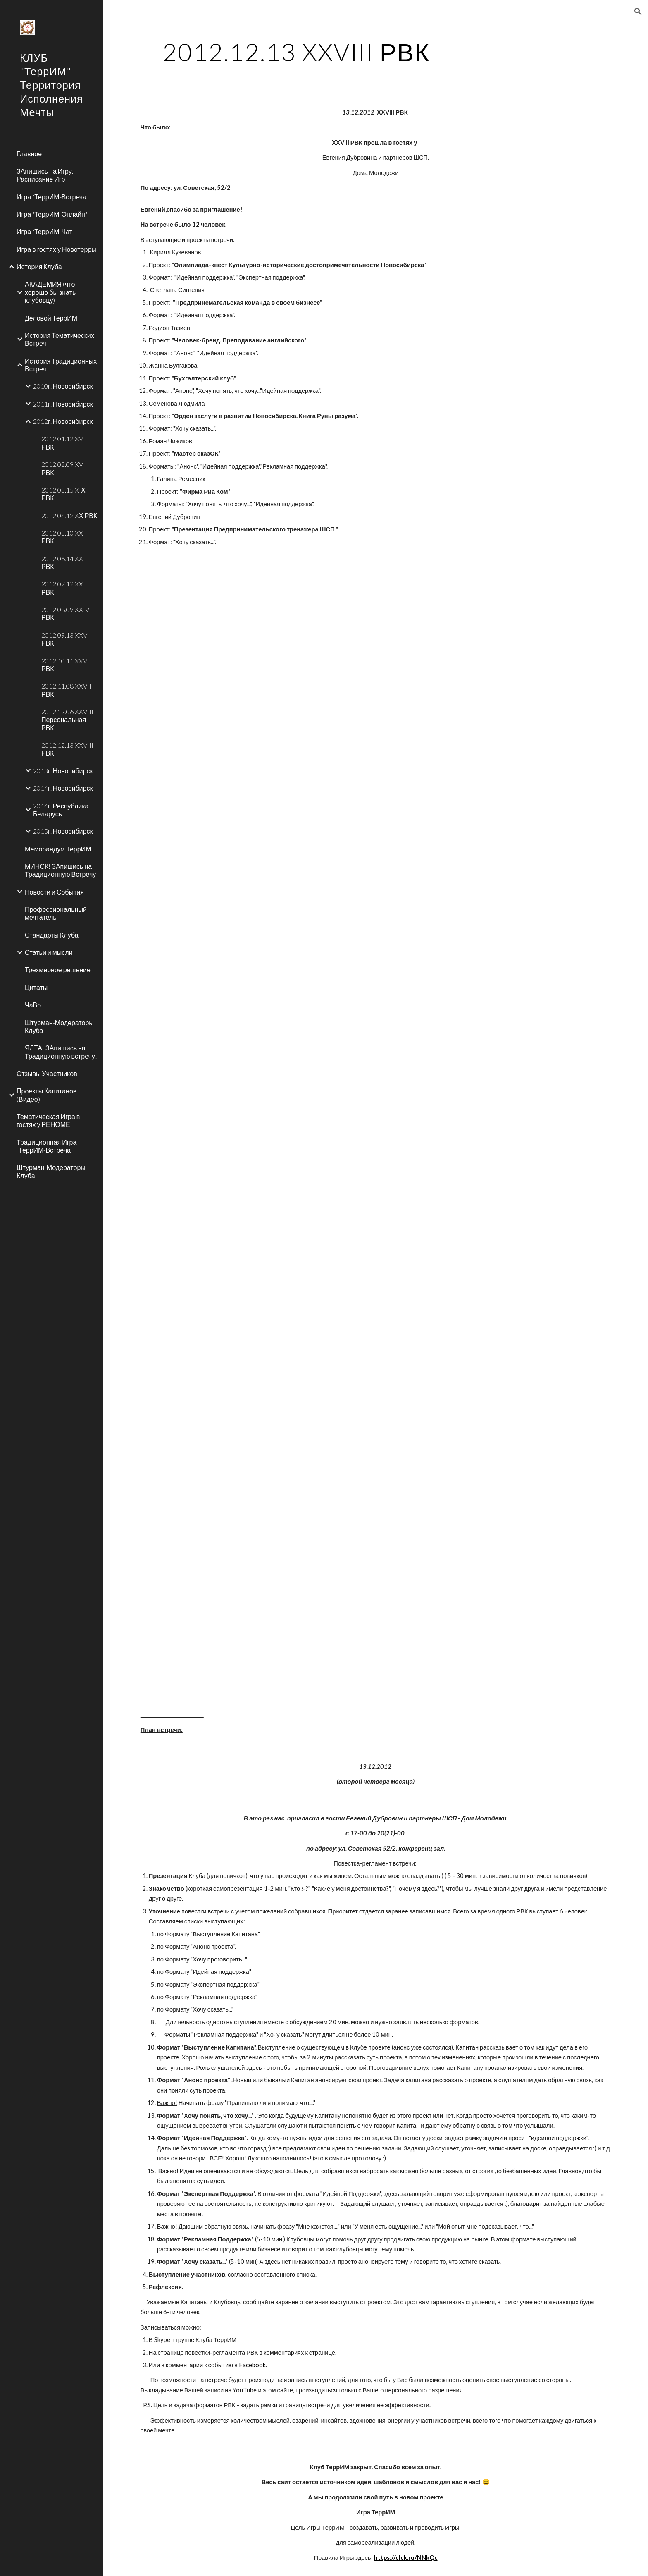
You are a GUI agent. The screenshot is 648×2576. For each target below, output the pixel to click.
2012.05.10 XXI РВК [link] (63, 537)
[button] (638, 12)
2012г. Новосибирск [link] (63, 421)
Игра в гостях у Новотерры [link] (56, 249)
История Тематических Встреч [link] (59, 339)
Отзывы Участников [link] (47, 1073)
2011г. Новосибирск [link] (63, 404)
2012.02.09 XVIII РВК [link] (65, 468)
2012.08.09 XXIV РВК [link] (65, 613)
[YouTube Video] (355, 676)
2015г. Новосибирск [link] (63, 831)
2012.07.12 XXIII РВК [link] (65, 588)
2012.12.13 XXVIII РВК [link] (67, 749)
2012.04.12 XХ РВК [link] (69, 515)
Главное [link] (29, 154)
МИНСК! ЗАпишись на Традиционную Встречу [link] (60, 870)
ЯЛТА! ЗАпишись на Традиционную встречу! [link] (61, 1052)
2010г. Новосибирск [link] (63, 386)
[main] (296, 52)
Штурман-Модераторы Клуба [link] (59, 1026)
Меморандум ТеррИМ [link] (58, 849)
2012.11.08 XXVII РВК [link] (66, 690)
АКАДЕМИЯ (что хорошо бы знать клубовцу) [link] (50, 292)
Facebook (252, 2364)
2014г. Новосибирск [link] (63, 788)
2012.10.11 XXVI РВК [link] (65, 664)
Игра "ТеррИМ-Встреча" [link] (52, 197)
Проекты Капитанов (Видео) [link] (46, 1095)
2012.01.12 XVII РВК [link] (64, 442)
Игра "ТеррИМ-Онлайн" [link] (52, 214)
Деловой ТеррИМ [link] (51, 318)
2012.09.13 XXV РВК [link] (64, 639)
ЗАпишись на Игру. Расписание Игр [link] (45, 175)
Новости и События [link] (54, 892)
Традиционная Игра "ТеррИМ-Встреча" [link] (46, 1146)
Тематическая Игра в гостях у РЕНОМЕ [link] (48, 1120)
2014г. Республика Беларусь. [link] (61, 810)
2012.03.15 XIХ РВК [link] (63, 494)
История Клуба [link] (39, 266)
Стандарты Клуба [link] (52, 935)
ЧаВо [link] (33, 1005)
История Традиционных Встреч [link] (61, 365)
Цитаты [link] (36, 987)
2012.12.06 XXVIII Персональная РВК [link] (67, 720)
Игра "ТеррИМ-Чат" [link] (45, 231)
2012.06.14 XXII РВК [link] (64, 562)
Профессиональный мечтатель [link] (56, 913)
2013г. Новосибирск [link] (63, 771)
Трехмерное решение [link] (58, 969)
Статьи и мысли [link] (49, 952)
